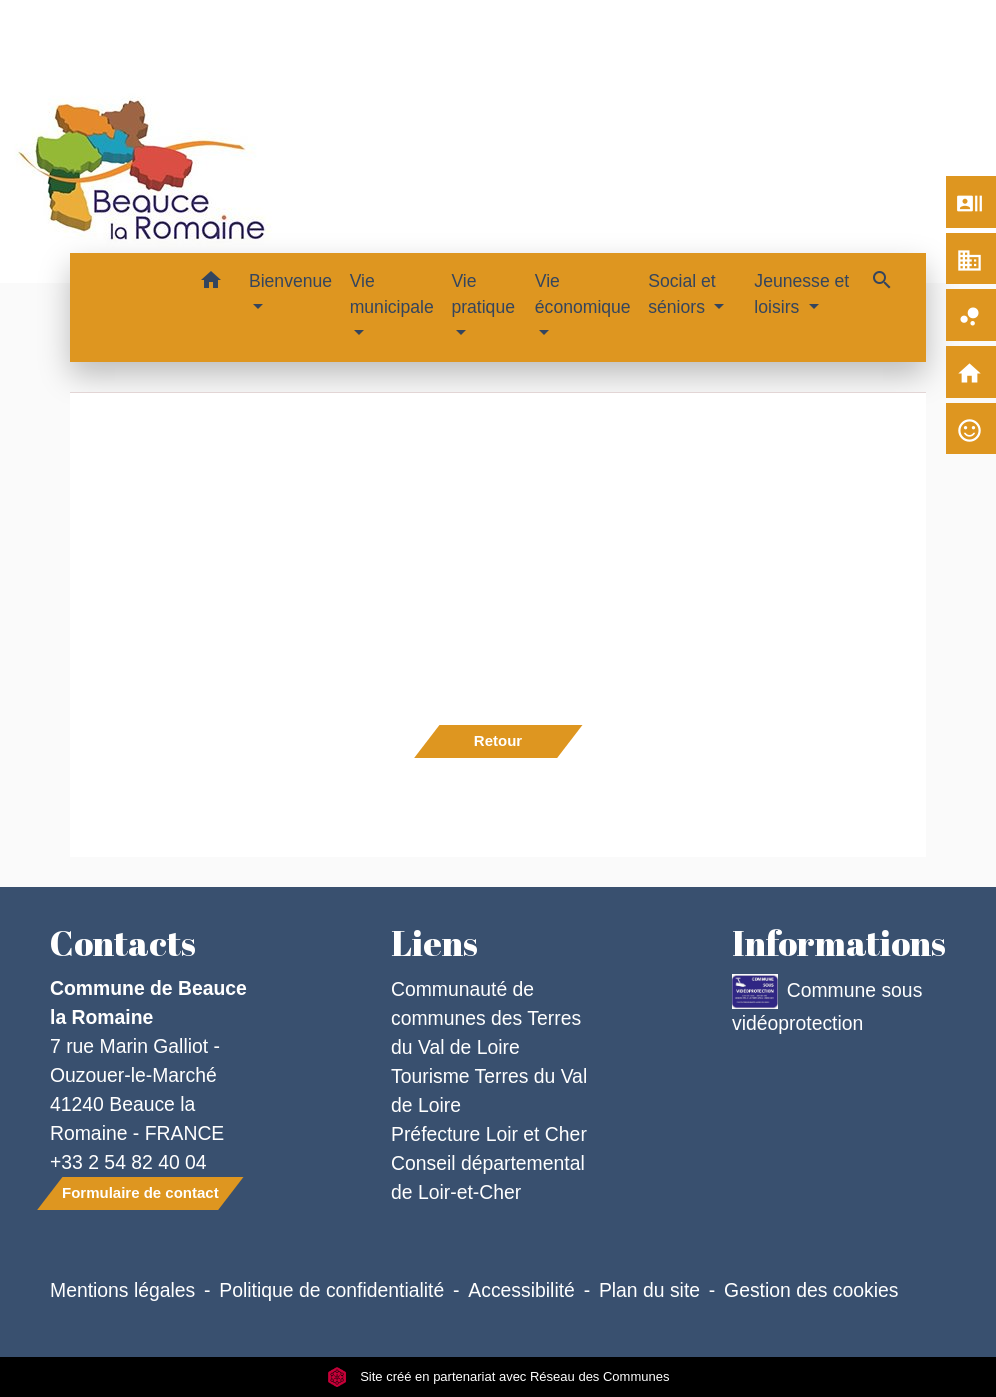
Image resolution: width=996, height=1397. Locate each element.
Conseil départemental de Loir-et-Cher (488, 1177)
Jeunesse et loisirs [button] (801, 294)
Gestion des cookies (811, 1290)
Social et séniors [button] (681, 294)
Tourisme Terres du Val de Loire (489, 1090)
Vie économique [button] (583, 294)
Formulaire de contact (140, 1192)
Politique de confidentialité (331, 1290)
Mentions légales (122, 1290)
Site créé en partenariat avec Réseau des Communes (498, 1376)
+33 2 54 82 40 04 (128, 1162)
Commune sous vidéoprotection (827, 1004)
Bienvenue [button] (290, 281)
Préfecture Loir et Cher (489, 1134)
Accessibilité (521, 1290)
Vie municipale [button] (392, 294)
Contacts (123, 943)
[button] (210, 283)
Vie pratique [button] (483, 294)
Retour (498, 740)
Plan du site (649, 1290)
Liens (434, 943)
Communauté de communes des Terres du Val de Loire (486, 1018)
